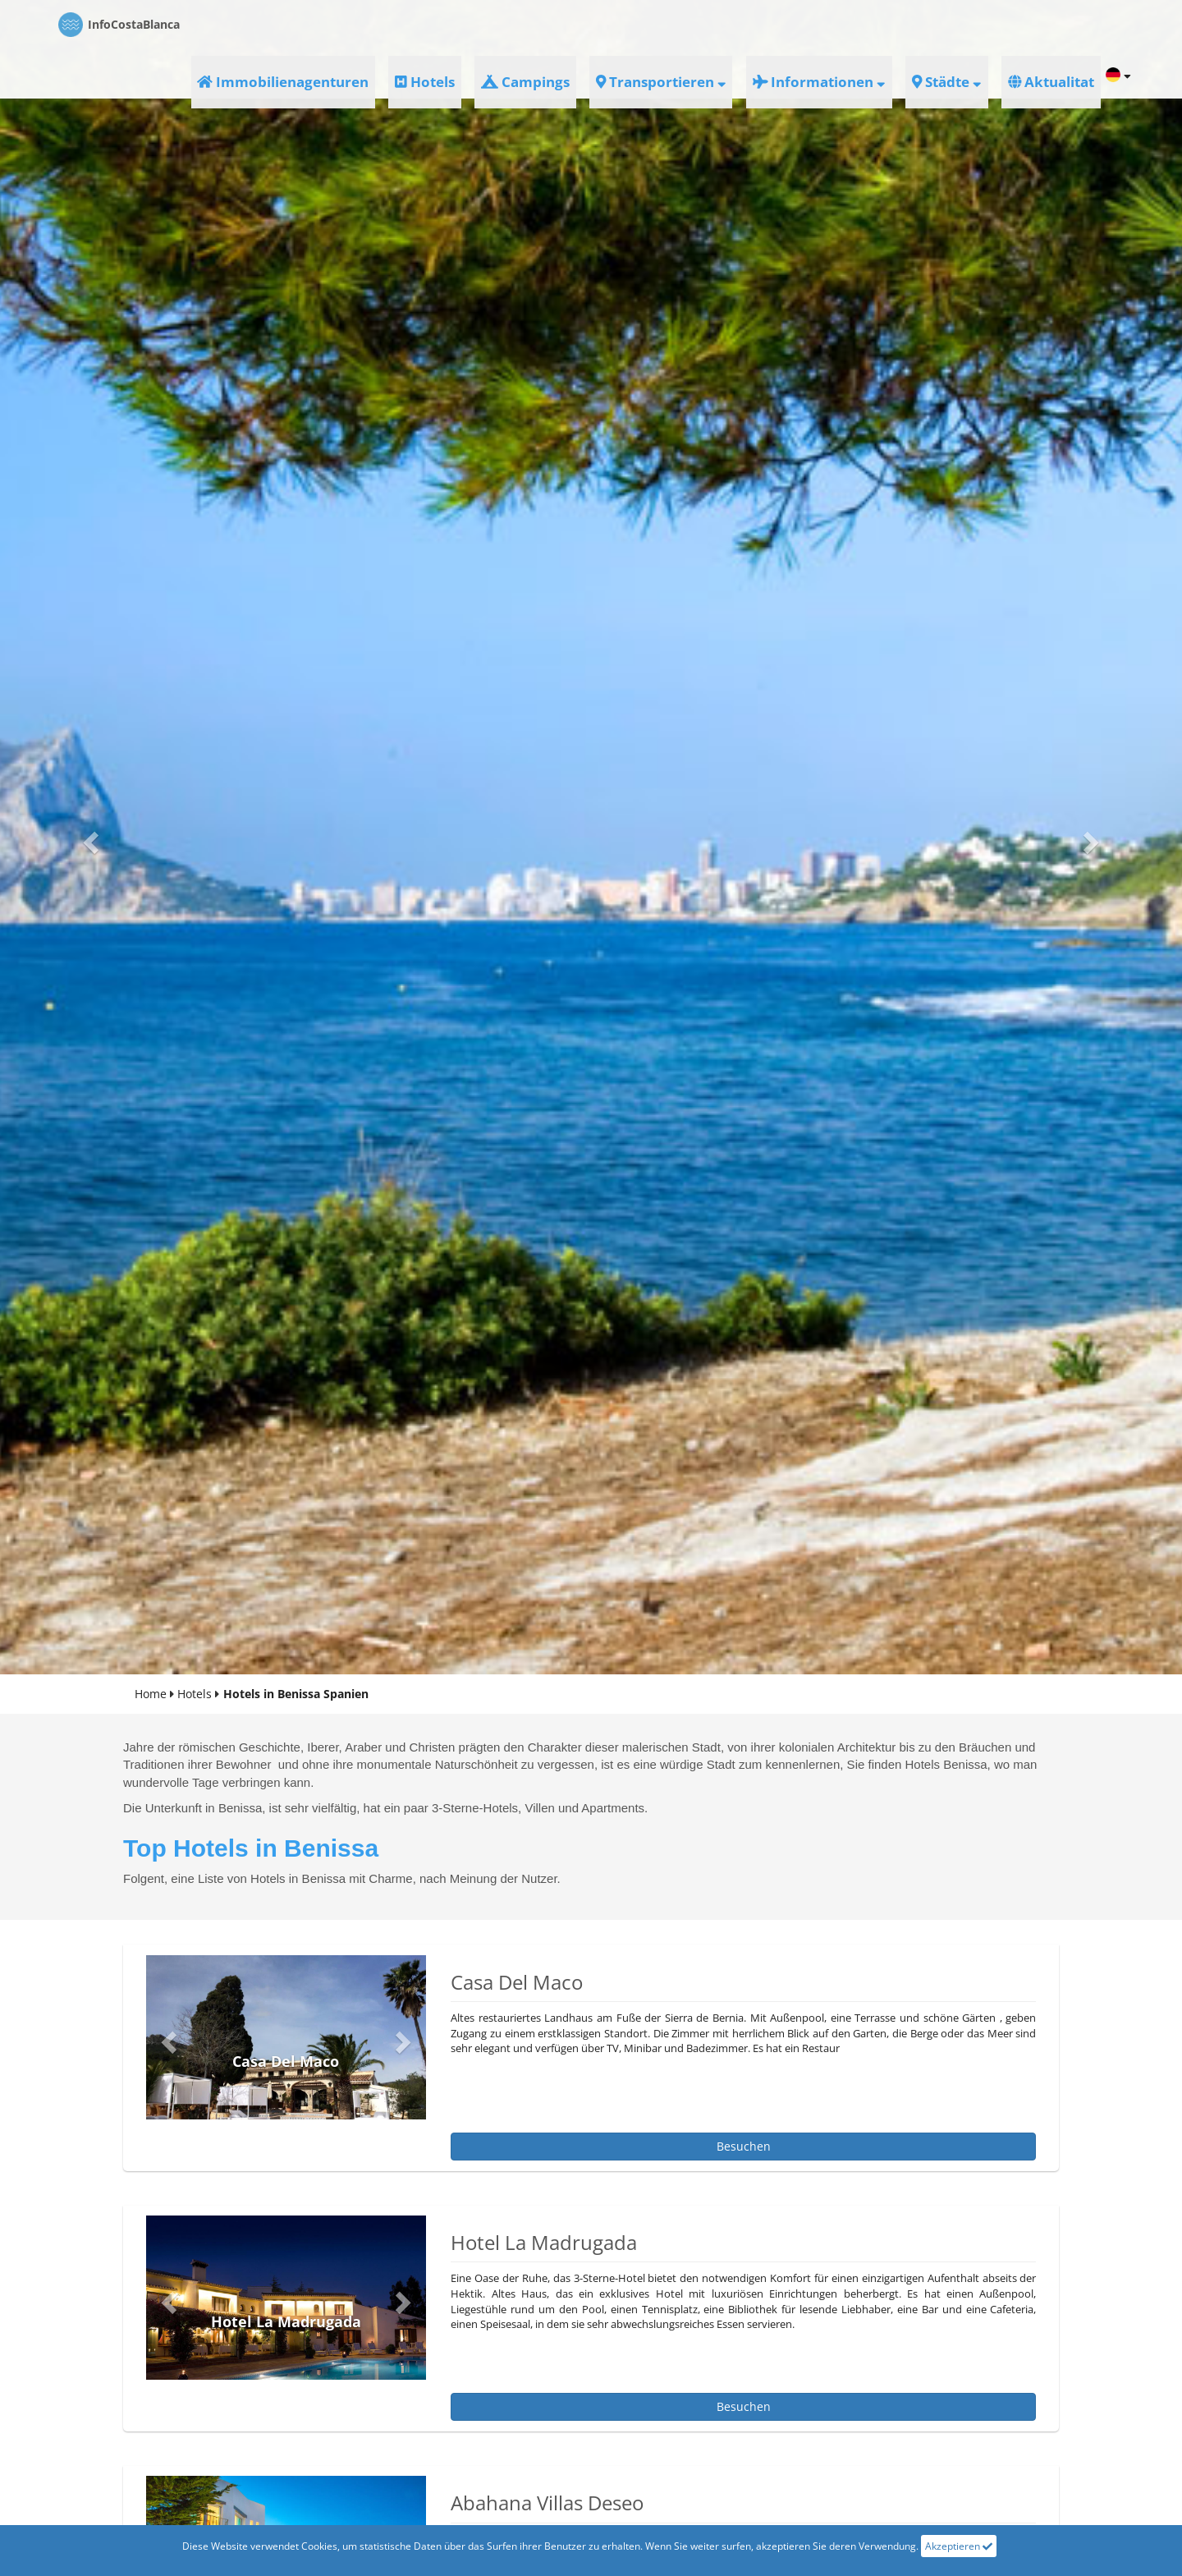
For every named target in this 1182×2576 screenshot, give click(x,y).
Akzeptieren (958, 2546)
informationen (891, 24)
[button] (88, 837)
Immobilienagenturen (495, 24)
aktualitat (1060, 24)
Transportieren (771, 24)
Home (151, 1693)
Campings (672, 24)
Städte (984, 24)
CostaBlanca (119, 24)
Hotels (600, 24)
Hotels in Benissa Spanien (296, 1693)
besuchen (744, 2146)
